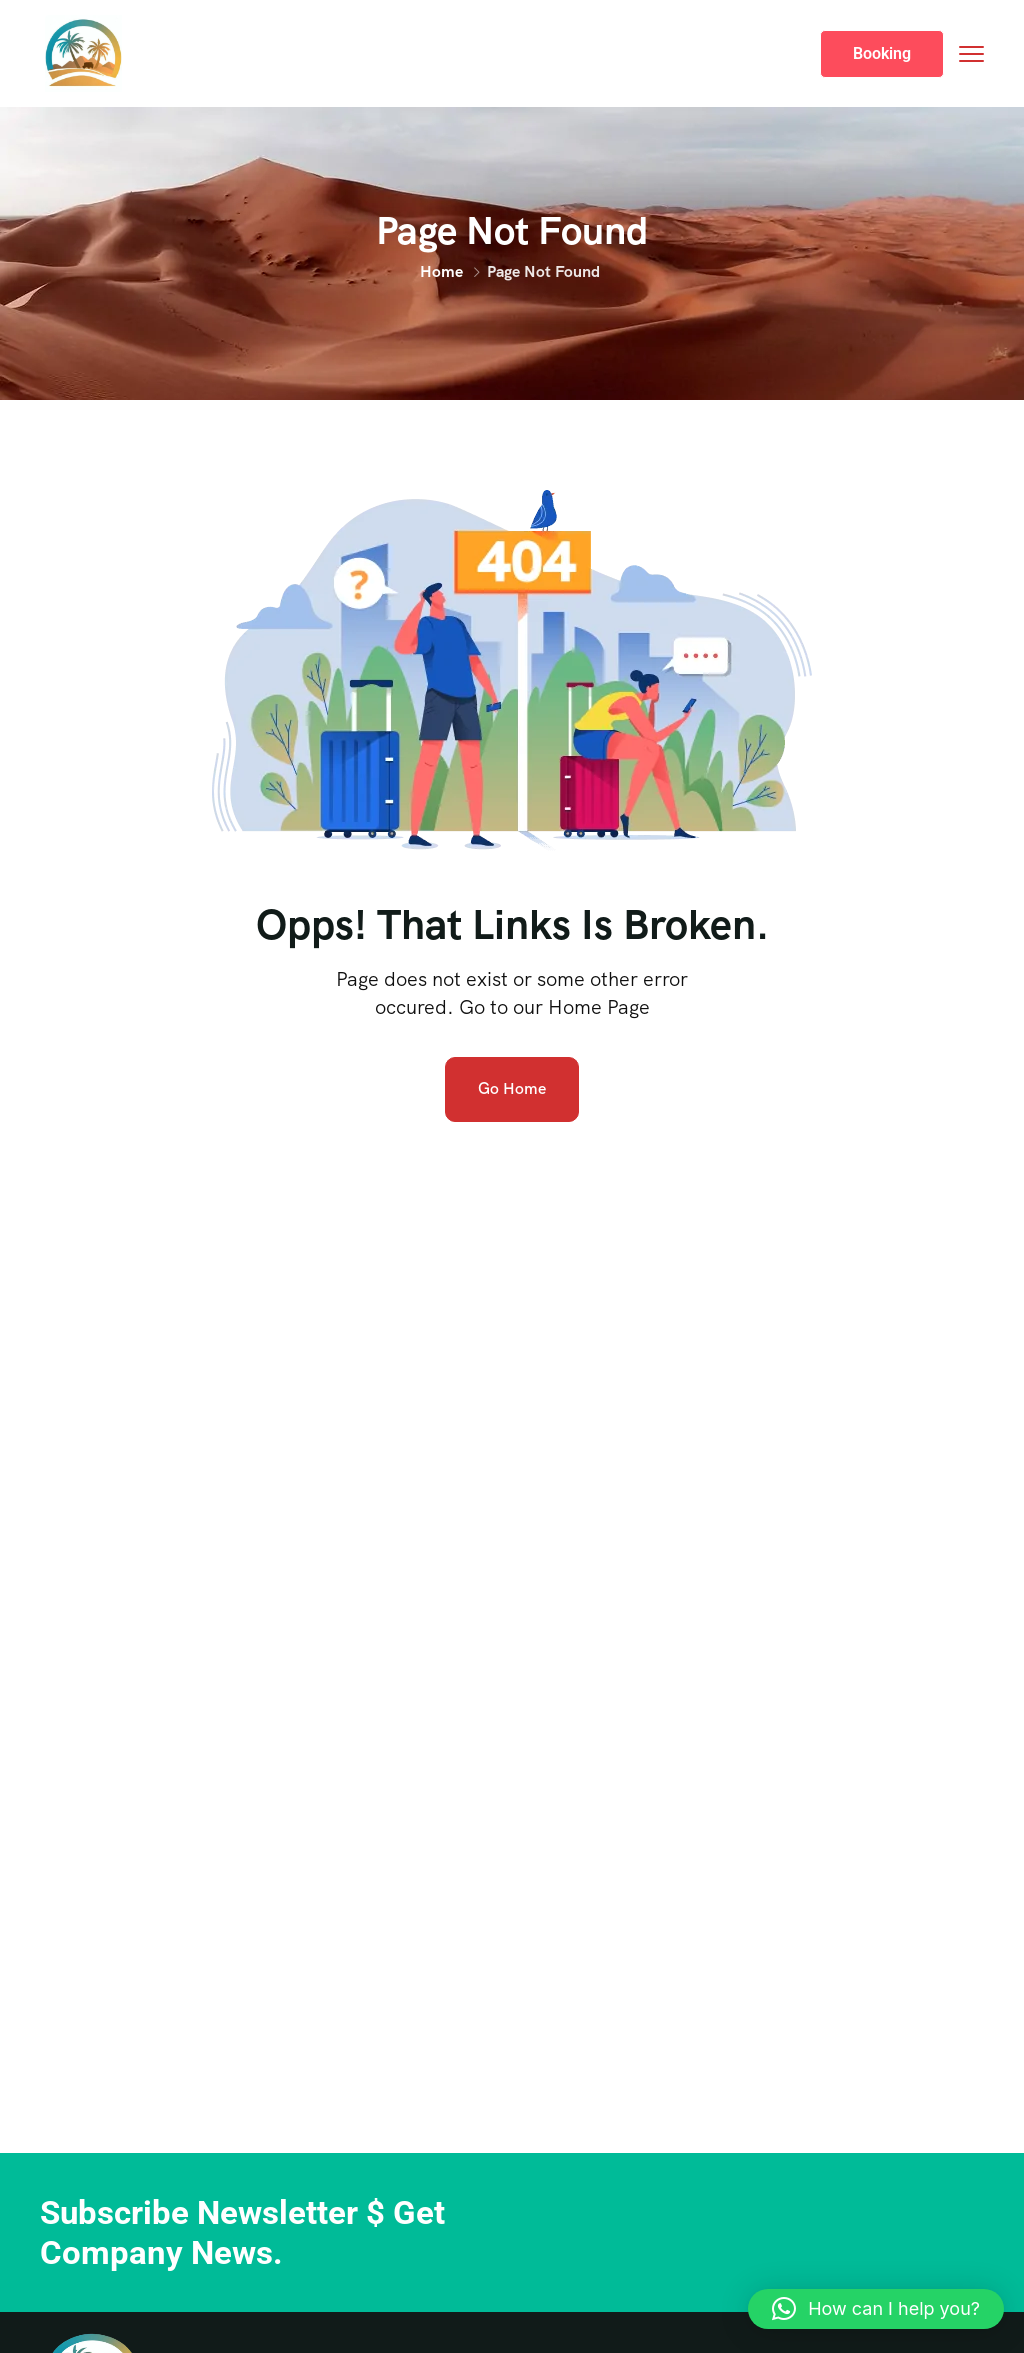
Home (441, 271)
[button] (876, 2309)
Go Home (512, 1088)
